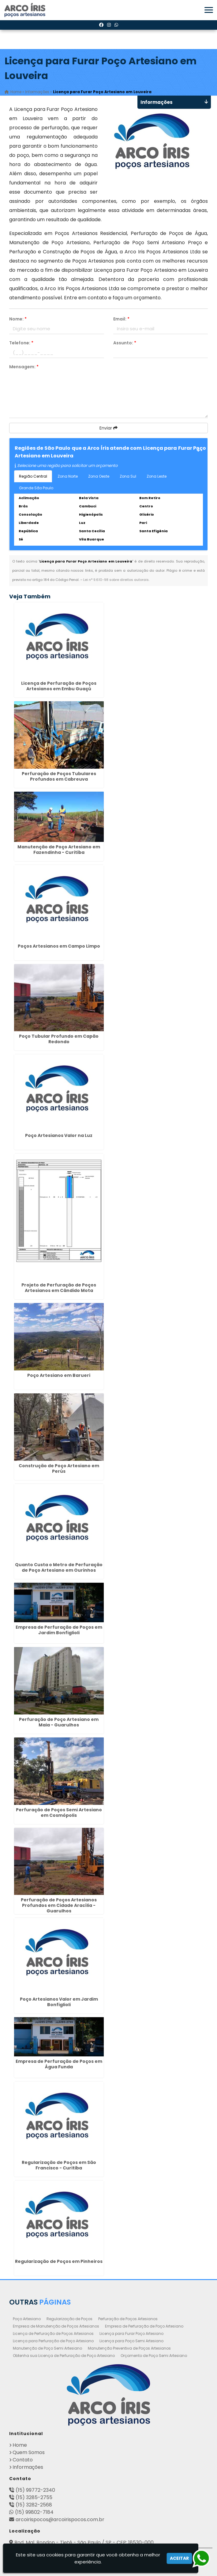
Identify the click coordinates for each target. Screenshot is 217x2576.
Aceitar (179, 2558)
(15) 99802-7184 (34, 2511)
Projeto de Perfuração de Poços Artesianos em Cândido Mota (58, 1288)
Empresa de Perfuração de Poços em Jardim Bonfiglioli (59, 1629)
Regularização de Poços (69, 2318)
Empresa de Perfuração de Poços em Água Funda (59, 2064)
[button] (208, 10)
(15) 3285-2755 (34, 2497)
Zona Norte (68, 476)
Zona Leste (156, 476)
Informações (28, 2466)
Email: (121, 319)
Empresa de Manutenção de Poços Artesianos (56, 2325)
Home (20, 2444)
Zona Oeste (98, 476)
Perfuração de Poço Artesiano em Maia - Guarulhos (59, 1722)
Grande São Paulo (36, 488)
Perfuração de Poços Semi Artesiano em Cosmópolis (59, 1812)
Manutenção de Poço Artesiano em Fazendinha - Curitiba (58, 849)
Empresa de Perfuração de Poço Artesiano (144, 2325)
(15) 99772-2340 (35, 2489)
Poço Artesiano (27, 2318)
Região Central (33, 476)
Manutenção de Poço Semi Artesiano (47, 2348)
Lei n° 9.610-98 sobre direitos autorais (116, 579)
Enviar (108, 428)
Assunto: (124, 343)
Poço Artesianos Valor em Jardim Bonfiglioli (59, 2001)
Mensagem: (24, 367)
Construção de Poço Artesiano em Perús (59, 1468)
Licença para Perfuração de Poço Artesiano (53, 2340)
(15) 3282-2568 (34, 2504)
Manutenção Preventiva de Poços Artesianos (129, 2348)
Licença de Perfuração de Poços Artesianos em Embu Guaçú (58, 685)
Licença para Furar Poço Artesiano (131, 2333)
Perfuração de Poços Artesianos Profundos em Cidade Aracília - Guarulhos (59, 1905)
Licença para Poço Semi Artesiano (131, 2340)
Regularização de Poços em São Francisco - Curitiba (59, 2165)
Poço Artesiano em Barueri (58, 1375)
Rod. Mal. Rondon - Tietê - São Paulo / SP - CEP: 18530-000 (84, 2542)
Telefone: (21, 343)
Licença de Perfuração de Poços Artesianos (53, 2333)
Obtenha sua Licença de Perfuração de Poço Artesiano (64, 2355)
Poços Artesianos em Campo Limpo (59, 946)
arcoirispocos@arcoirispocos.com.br (60, 2519)
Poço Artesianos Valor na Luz (58, 1135)
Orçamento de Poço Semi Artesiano (154, 2355)
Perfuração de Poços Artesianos (128, 2318)
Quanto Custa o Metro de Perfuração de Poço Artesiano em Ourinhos (59, 1567)
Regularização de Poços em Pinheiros (59, 2261)
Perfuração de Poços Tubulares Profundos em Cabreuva (59, 776)
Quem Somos (29, 2452)
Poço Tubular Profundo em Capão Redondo (59, 1039)
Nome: (18, 319)
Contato (23, 2459)
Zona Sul (128, 476)
